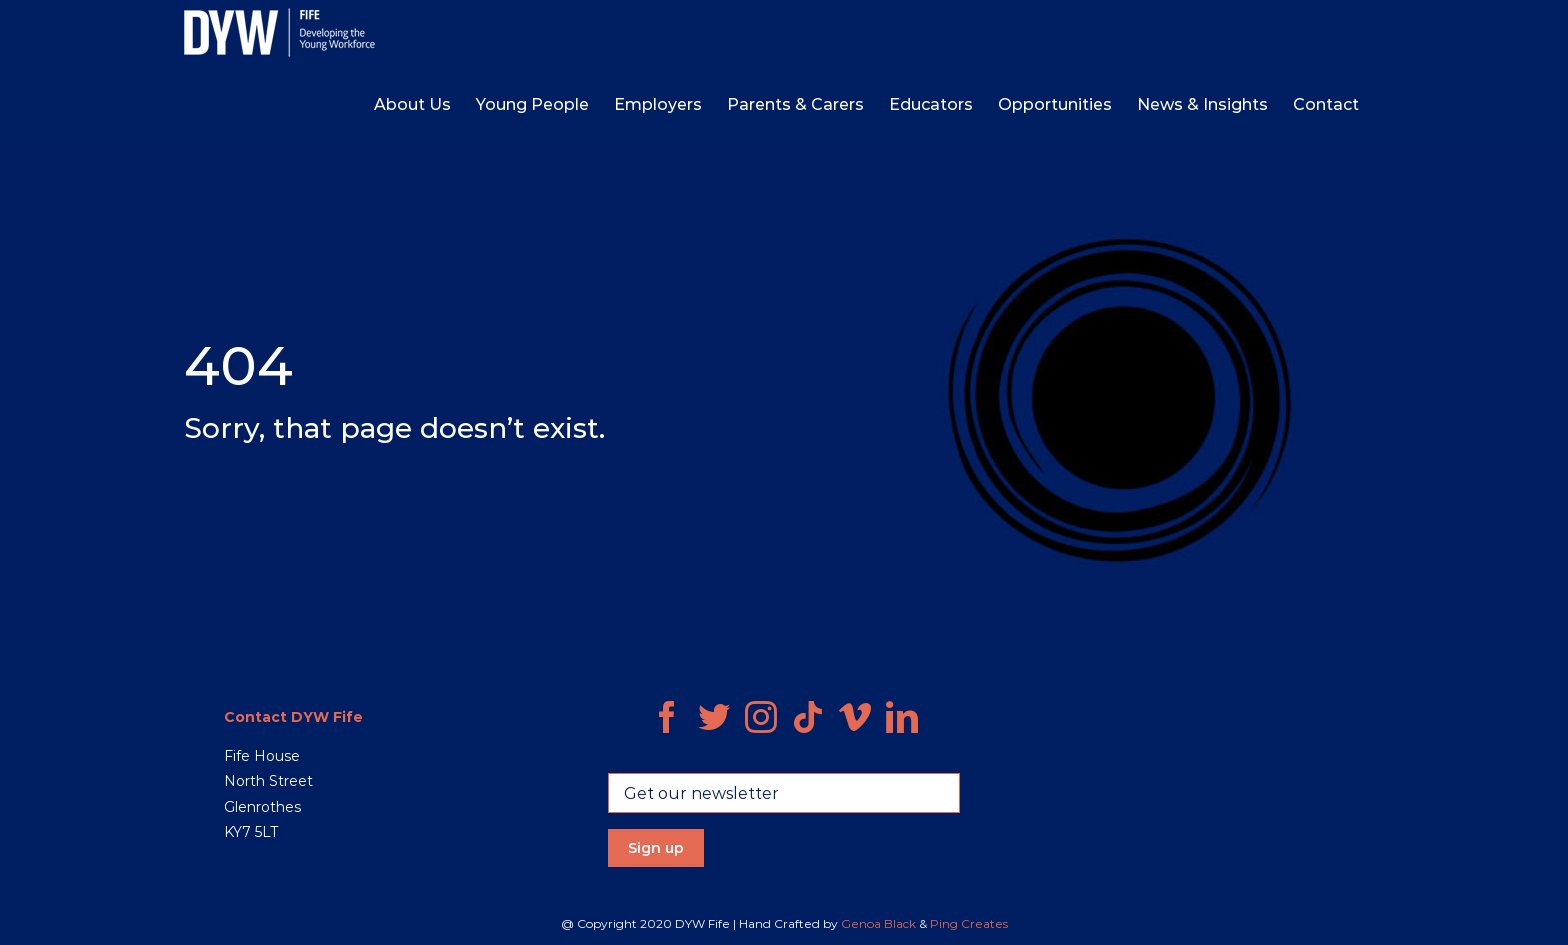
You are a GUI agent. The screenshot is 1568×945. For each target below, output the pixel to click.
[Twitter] (714, 717)
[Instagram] (761, 717)
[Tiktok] (808, 717)
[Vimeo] (855, 717)
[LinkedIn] (902, 717)
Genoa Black (878, 923)
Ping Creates (969, 923)
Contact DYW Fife (293, 717)
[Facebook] (667, 717)
